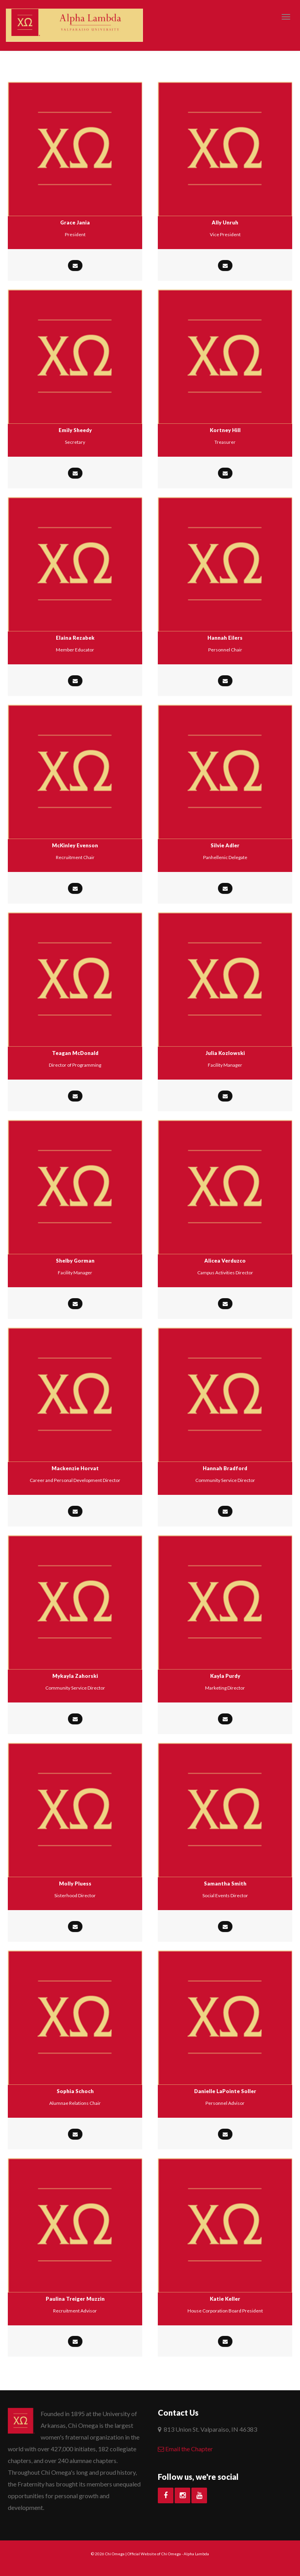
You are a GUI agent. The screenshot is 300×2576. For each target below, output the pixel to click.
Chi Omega (115, 2553)
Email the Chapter (185, 2448)
